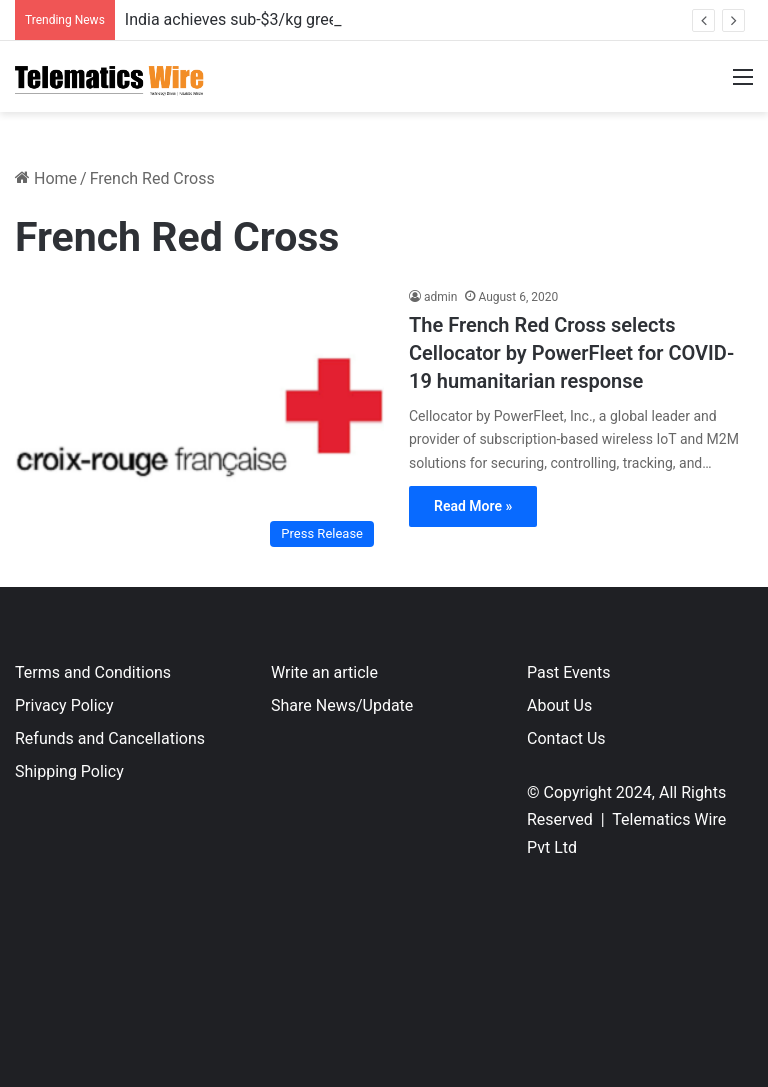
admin (440, 297)
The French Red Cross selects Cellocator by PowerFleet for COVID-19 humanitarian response (571, 353)
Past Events (569, 672)
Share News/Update (342, 705)
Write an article (324, 672)
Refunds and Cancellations (110, 738)
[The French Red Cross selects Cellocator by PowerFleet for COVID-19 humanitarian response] (199, 422)
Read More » (473, 506)
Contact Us (566, 738)
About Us (559, 705)
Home (46, 178)
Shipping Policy (69, 771)
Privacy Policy (64, 705)
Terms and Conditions (93, 672)
